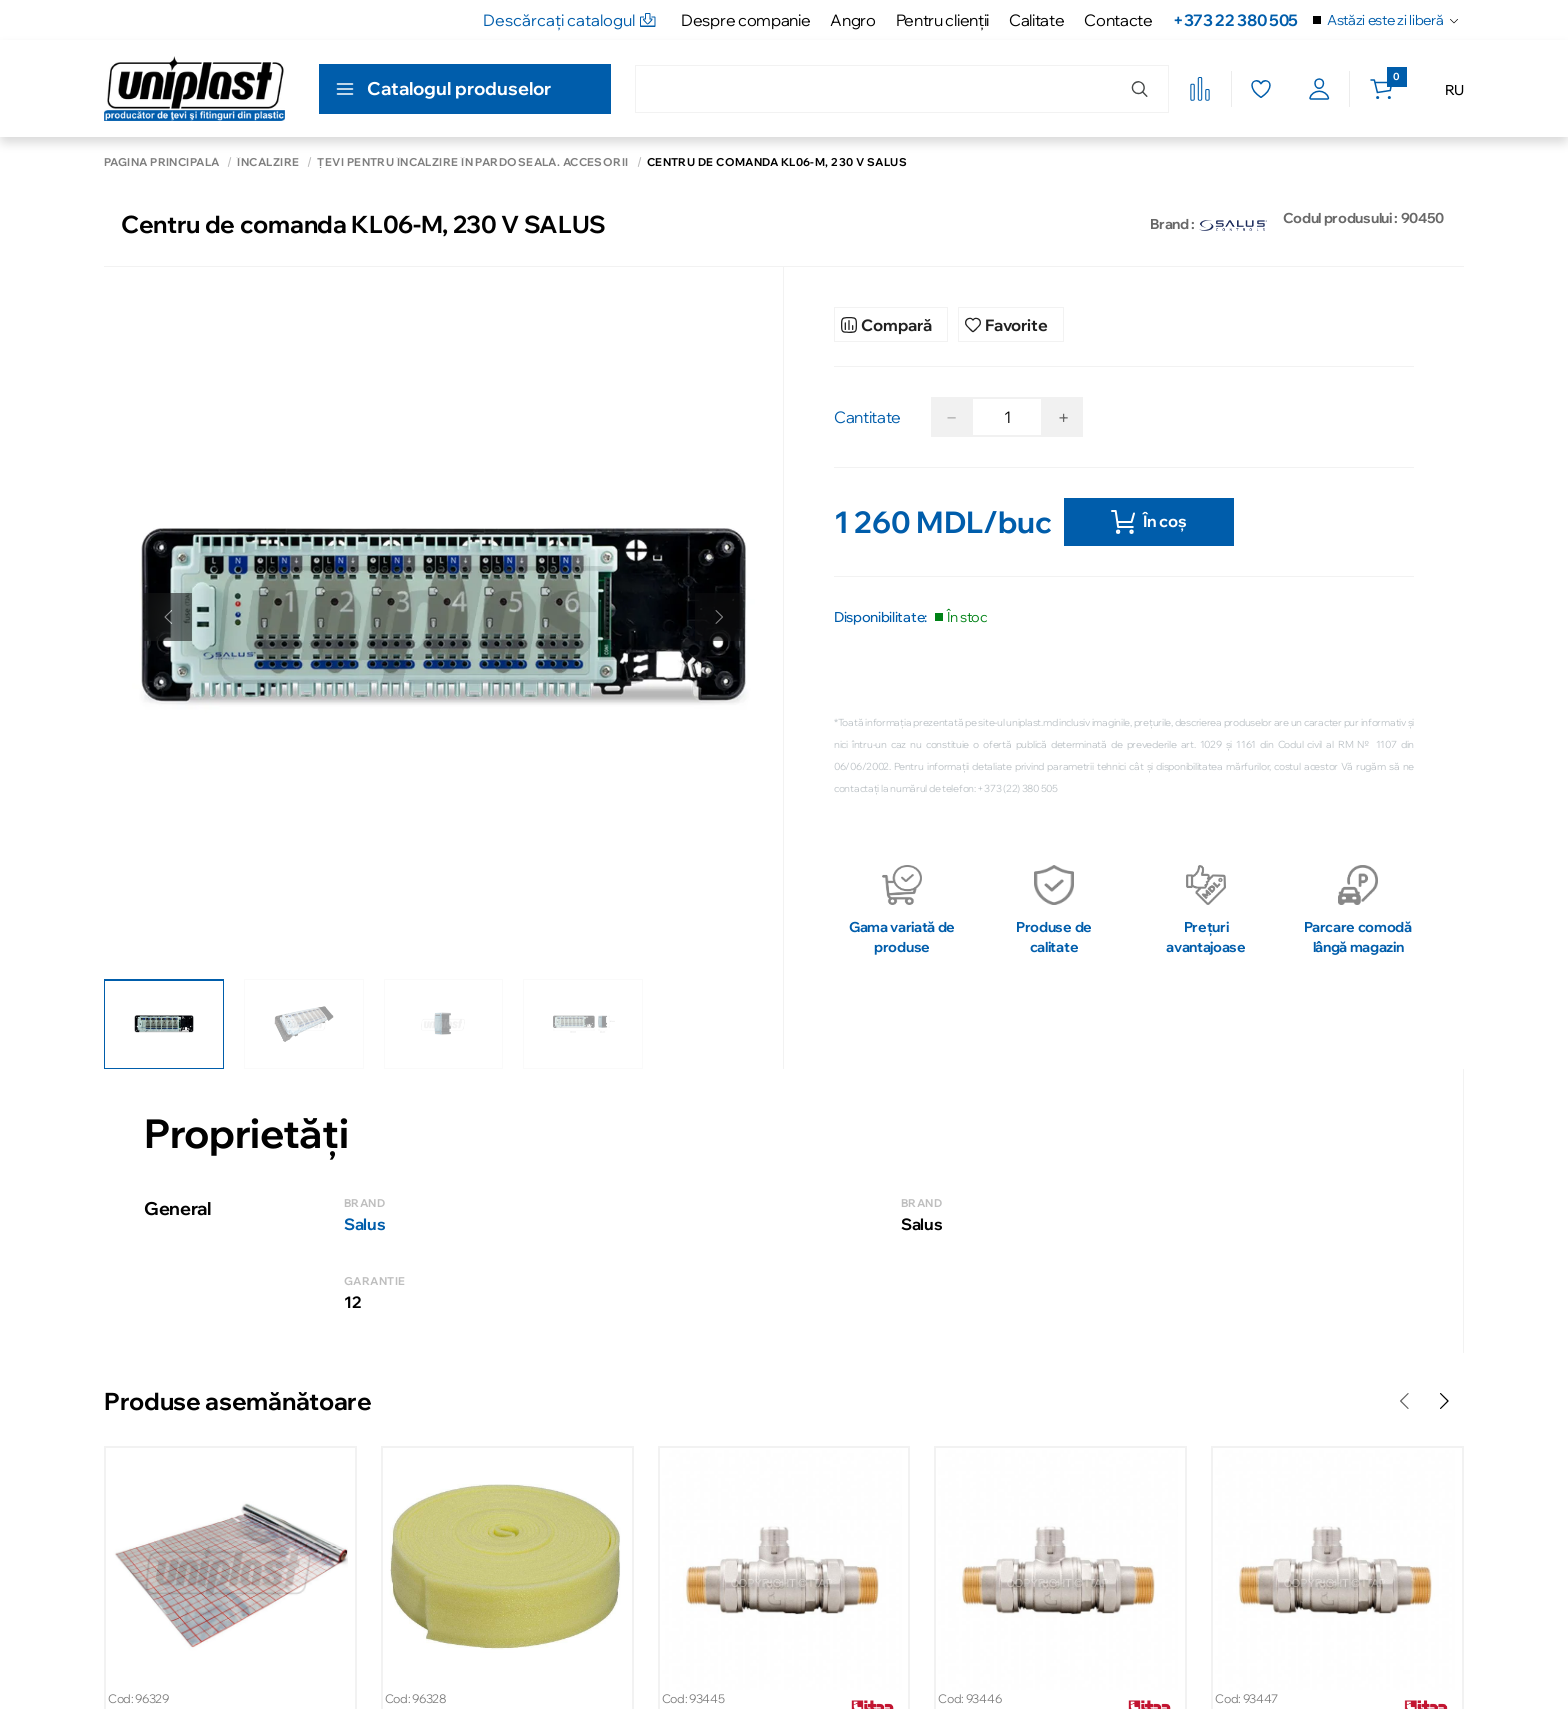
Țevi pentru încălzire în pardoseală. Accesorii (472, 162)
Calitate (1036, 20)
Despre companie (745, 20)
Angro (852, 20)
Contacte (1118, 20)
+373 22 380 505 (1235, 20)
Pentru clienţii (942, 20)
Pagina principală (161, 162)
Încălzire (268, 162)
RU (1454, 90)
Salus (364, 1224)
